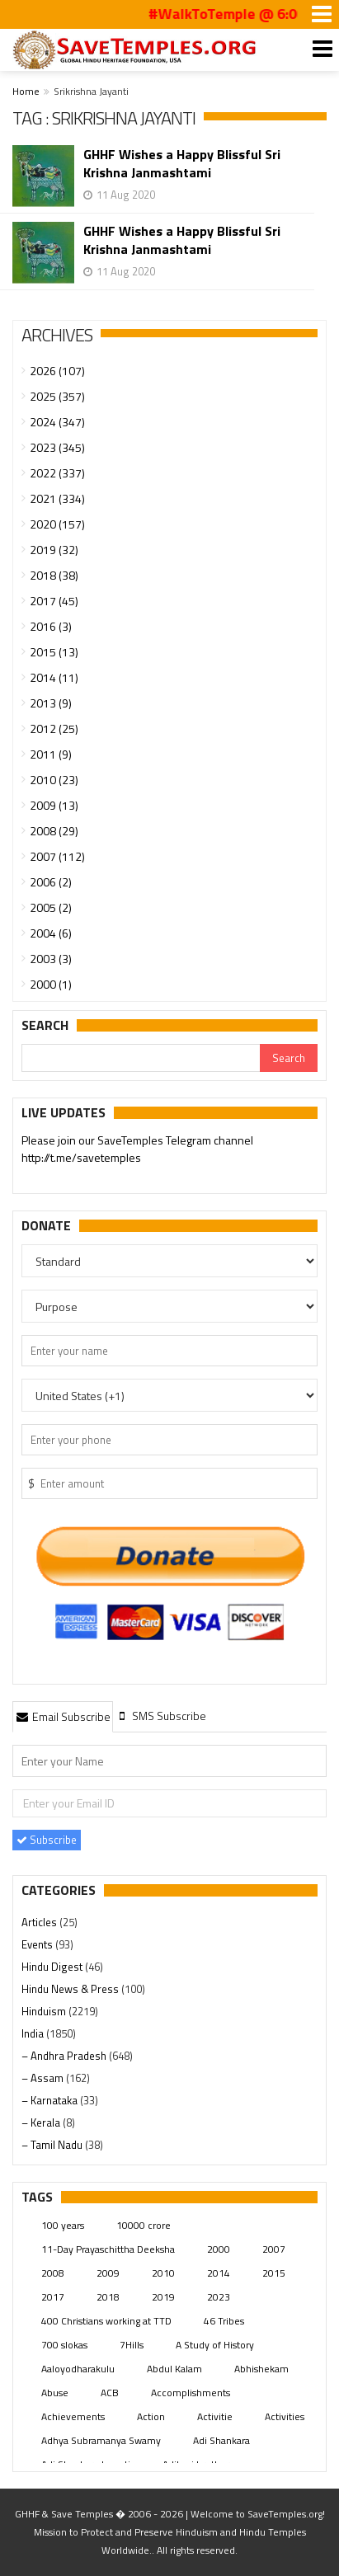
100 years (62, 2225)
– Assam (43, 2078)
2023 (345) (57, 447)
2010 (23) (54, 779)
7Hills (132, 2345)
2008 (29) (54, 830)
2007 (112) (57, 856)
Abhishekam (261, 2368)
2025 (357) (57, 396)
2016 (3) (51, 626)
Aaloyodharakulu (78, 2368)
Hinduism (44, 2011)
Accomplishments (190, 2392)
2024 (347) (57, 421)
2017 (52, 2297)
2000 (218, 2249)
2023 (218, 2297)
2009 (108, 2273)
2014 (218, 2273)
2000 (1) (51, 984)
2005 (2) (51, 907)
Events (38, 1944)
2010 (163, 2273)
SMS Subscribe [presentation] (161, 1715)
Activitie (215, 2416)
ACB (110, 2392)
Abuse (54, 2392)
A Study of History (215, 2345)
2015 (273, 2273)
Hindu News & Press (71, 1989)
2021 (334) (57, 498)
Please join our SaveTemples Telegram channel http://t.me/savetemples (137, 1150)
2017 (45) (54, 600)
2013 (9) (51, 703)
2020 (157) (57, 524)
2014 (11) (54, 677)
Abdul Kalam (174, 2368)
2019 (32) (54, 549)
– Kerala (42, 2122)
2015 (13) (54, 651)
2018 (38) (54, 575)
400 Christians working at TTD (106, 2321)
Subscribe (46, 1839)
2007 (273, 2249)
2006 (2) (51, 882)
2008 (52, 2273)
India (33, 2033)
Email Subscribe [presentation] (63, 1716)
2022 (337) (57, 473)
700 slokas (64, 2345)
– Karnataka (50, 2100)
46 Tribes (224, 2321)
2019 (163, 2297)
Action (151, 2416)
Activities (284, 2416)
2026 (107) (57, 370)
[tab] (62, 1716)
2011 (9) (51, 754)
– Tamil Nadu (53, 2144)
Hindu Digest (53, 1966)
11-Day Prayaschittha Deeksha (108, 2249)
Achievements (73, 2416)
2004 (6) (51, 933)
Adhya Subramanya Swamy (101, 2440)
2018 (108, 2297)
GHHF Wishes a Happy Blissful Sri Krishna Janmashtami (181, 163)
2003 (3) (51, 958)
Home (26, 91)
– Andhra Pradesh (65, 2055)
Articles (40, 1922)
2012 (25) (54, 728)
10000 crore (143, 2225)
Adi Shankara (221, 2440)
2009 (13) (54, 805)
